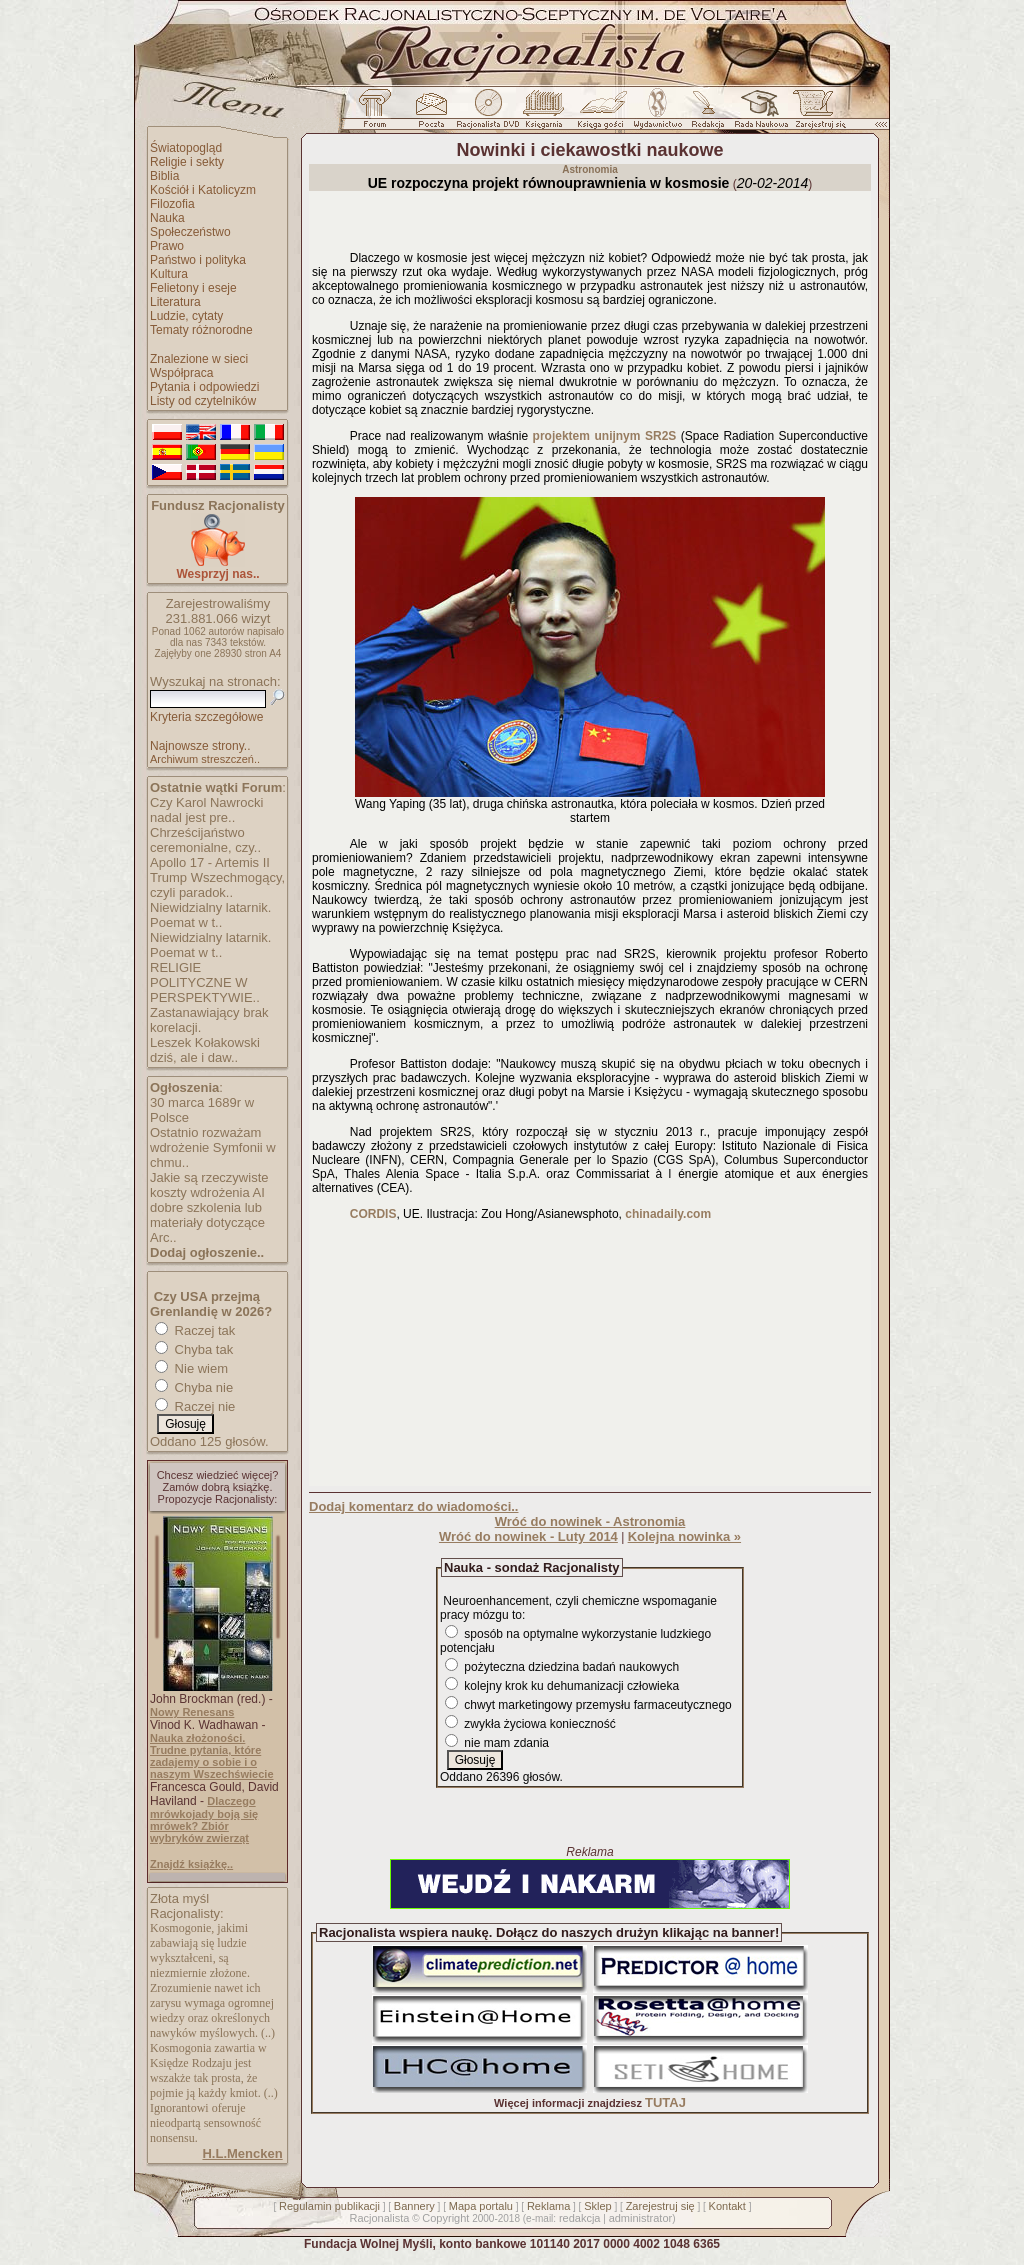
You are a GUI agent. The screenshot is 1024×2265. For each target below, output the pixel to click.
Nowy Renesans (192, 1712)
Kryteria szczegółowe (206, 717)
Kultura (169, 274)
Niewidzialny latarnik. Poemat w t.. (210, 915)
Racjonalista (379, 2218)
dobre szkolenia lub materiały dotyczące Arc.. (207, 1222)
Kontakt (727, 2206)
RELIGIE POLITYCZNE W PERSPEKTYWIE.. (205, 982)
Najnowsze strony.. (200, 746)
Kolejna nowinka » (684, 1536)
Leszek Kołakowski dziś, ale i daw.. (205, 1050)
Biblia (164, 176)
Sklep (598, 2206)
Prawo (167, 246)
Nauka (167, 218)
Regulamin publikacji (329, 2206)
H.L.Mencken (242, 2153)
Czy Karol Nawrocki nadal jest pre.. (206, 810)
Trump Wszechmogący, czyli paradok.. (217, 885)
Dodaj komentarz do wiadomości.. (413, 1506)
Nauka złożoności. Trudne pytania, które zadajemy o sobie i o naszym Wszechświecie (212, 1756)
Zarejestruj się (660, 2206)
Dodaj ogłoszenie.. (207, 1252)
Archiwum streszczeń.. (205, 759)
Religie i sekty (187, 162)
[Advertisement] (590, 1358)
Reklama (548, 2206)
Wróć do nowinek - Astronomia (590, 1521)
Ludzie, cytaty (186, 316)
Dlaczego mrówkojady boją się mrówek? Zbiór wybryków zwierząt (204, 1819)
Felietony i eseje (193, 288)
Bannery (414, 2206)
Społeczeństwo (190, 232)
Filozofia (172, 204)
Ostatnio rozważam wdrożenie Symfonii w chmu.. (213, 1147)
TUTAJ (665, 2102)
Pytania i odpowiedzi (204, 387)
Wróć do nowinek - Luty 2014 (528, 1536)
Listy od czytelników (203, 401)
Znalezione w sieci (199, 359)
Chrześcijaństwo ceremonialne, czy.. (205, 840)
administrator (641, 2218)
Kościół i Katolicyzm (203, 190)
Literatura (175, 302)
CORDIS (373, 1214)
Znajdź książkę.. (191, 1864)
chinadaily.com (668, 1214)
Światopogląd (186, 148)
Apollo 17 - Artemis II (210, 862)
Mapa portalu (481, 2206)
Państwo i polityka (198, 260)
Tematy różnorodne (201, 330)
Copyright (445, 2218)
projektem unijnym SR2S (605, 436)
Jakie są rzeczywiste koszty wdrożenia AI (209, 1185)
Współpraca (181, 373)
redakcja (580, 2218)
